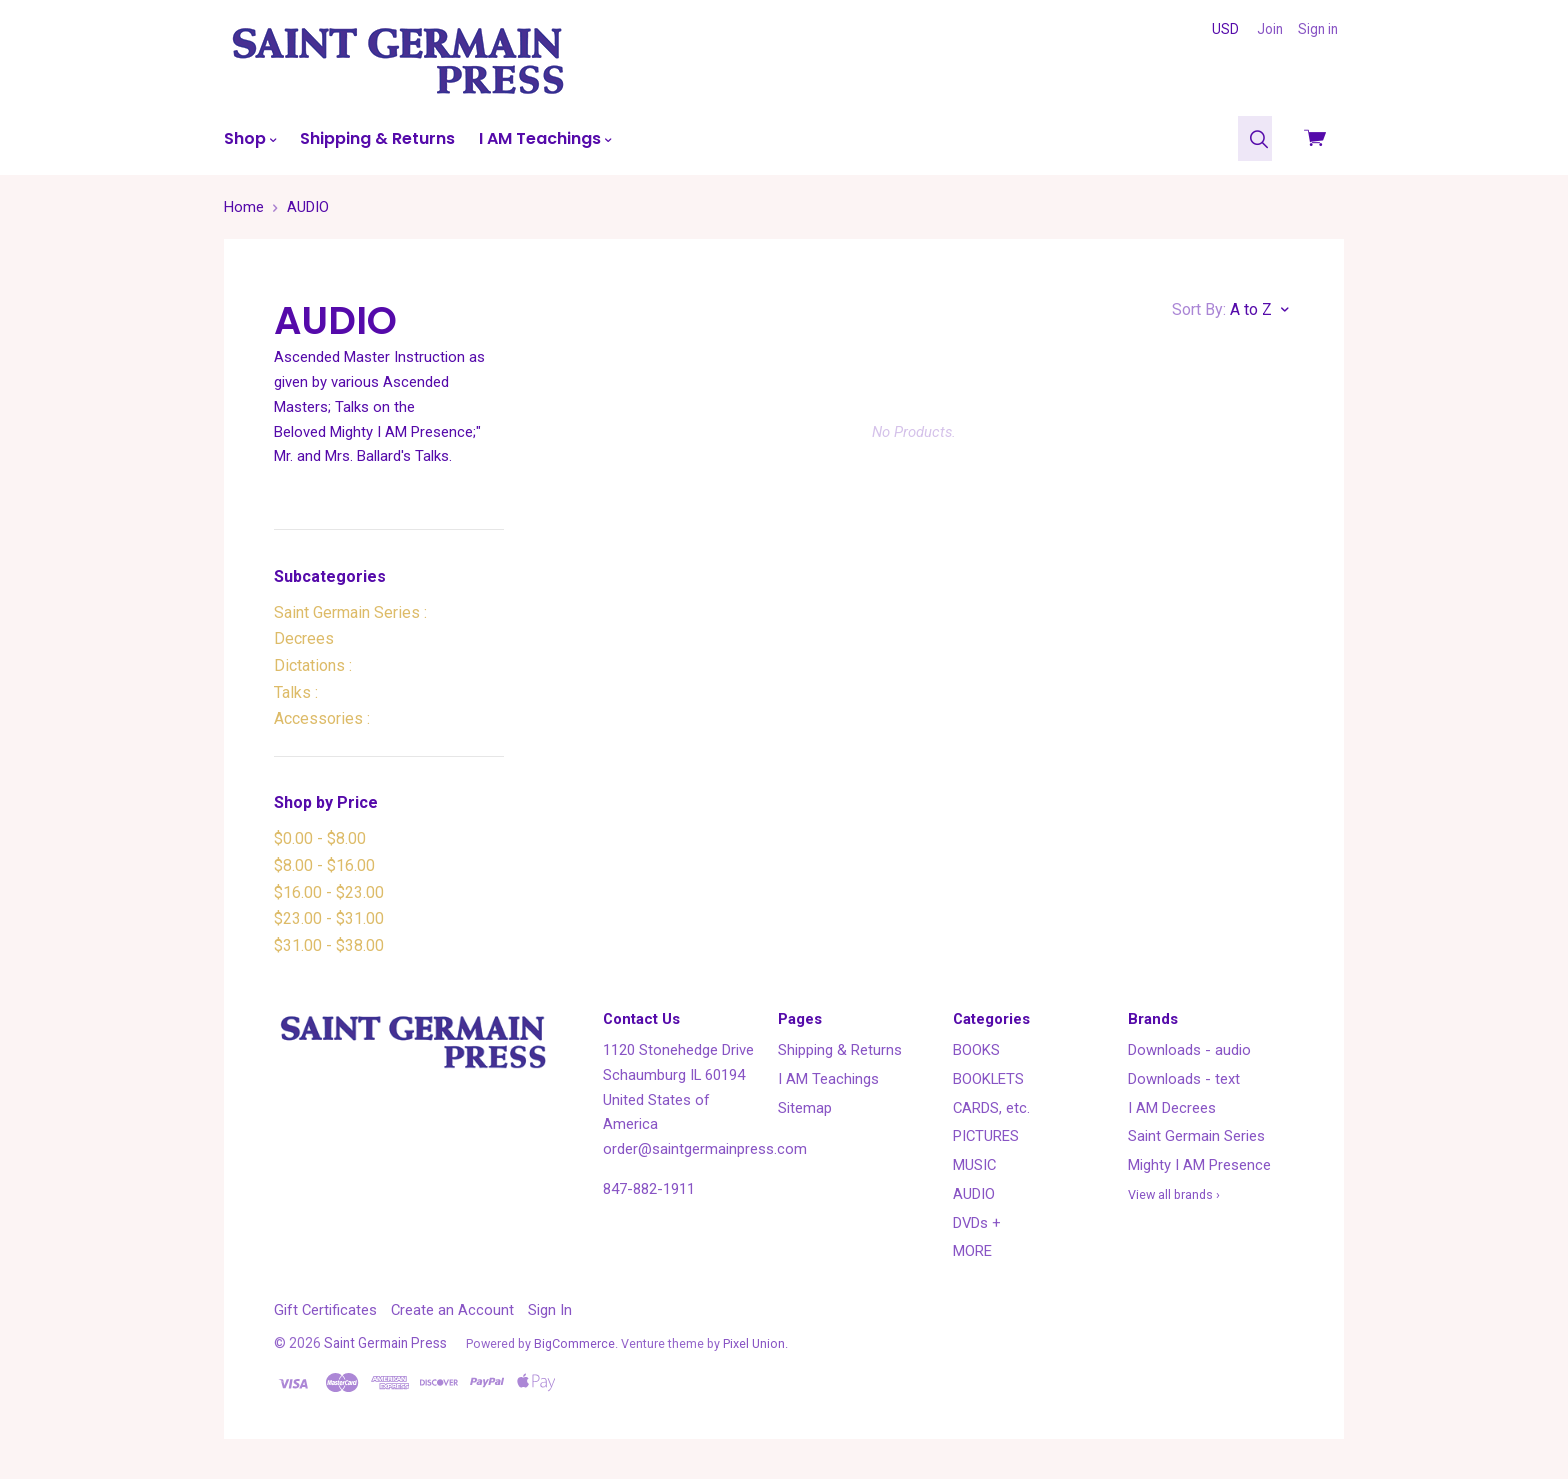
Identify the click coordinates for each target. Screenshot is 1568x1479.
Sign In (550, 1310)
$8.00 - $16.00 (324, 865)
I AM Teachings (545, 138)
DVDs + (977, 1223)
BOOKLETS (988, 1079)
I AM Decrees (1172, 1108)
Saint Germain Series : (350, 612)
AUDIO (974, 1194)
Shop (250, 138)
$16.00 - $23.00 (329, 892)
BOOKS (976, 1050)
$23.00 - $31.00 (329, 918)
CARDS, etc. (991, 1108)
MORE (972, 1251)
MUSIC (974, 1165)
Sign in (1318, 29)
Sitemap (805, 1108)
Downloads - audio (1189, 1050)
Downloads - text (1184, 1079)
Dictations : (313, 665)
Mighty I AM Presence (1199, 1165)
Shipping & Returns (377, 138)
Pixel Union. (755, 1343)
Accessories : (322, 718)
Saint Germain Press (385, 1343)
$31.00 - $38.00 (329, 945)
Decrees (304, 638)
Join (1270, 29)
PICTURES (986, 1136)
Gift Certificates (325, 1310)
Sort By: (1199, 309)
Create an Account (452, 1310)
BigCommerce (574, 1343)
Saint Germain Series (1196, 1136)
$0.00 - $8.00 (320, 838)
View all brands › (1174, 1194)
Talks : (296, 692)
